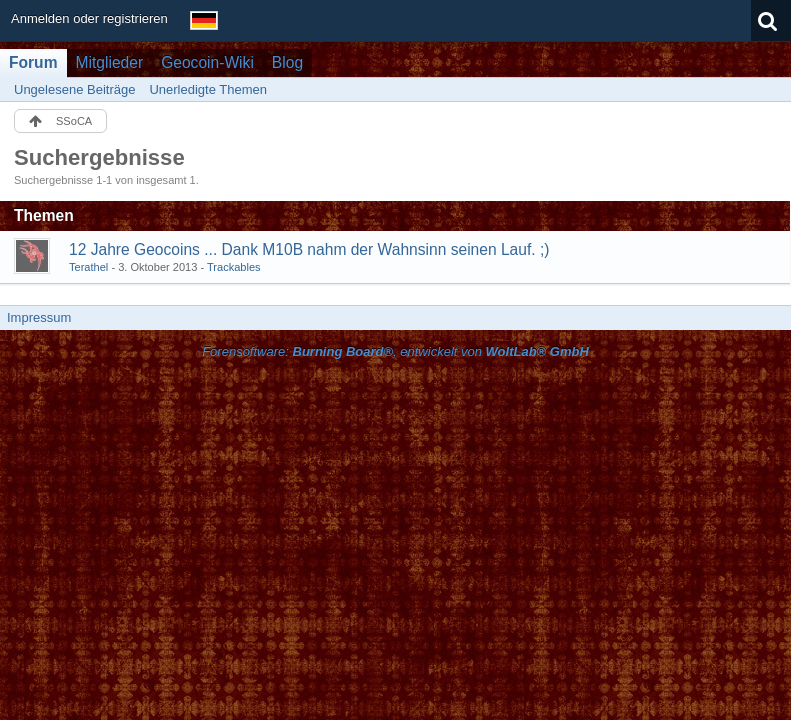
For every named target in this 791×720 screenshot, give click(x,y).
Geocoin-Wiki (207, 62)
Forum (33, 62)
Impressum (39, 317)
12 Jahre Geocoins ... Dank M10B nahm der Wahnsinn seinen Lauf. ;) (309, 249)
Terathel (88, 267)
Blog (287, 62)
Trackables (234, 267)
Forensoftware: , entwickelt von (395, 351)
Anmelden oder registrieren (89, 18)
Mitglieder (110, 62)
